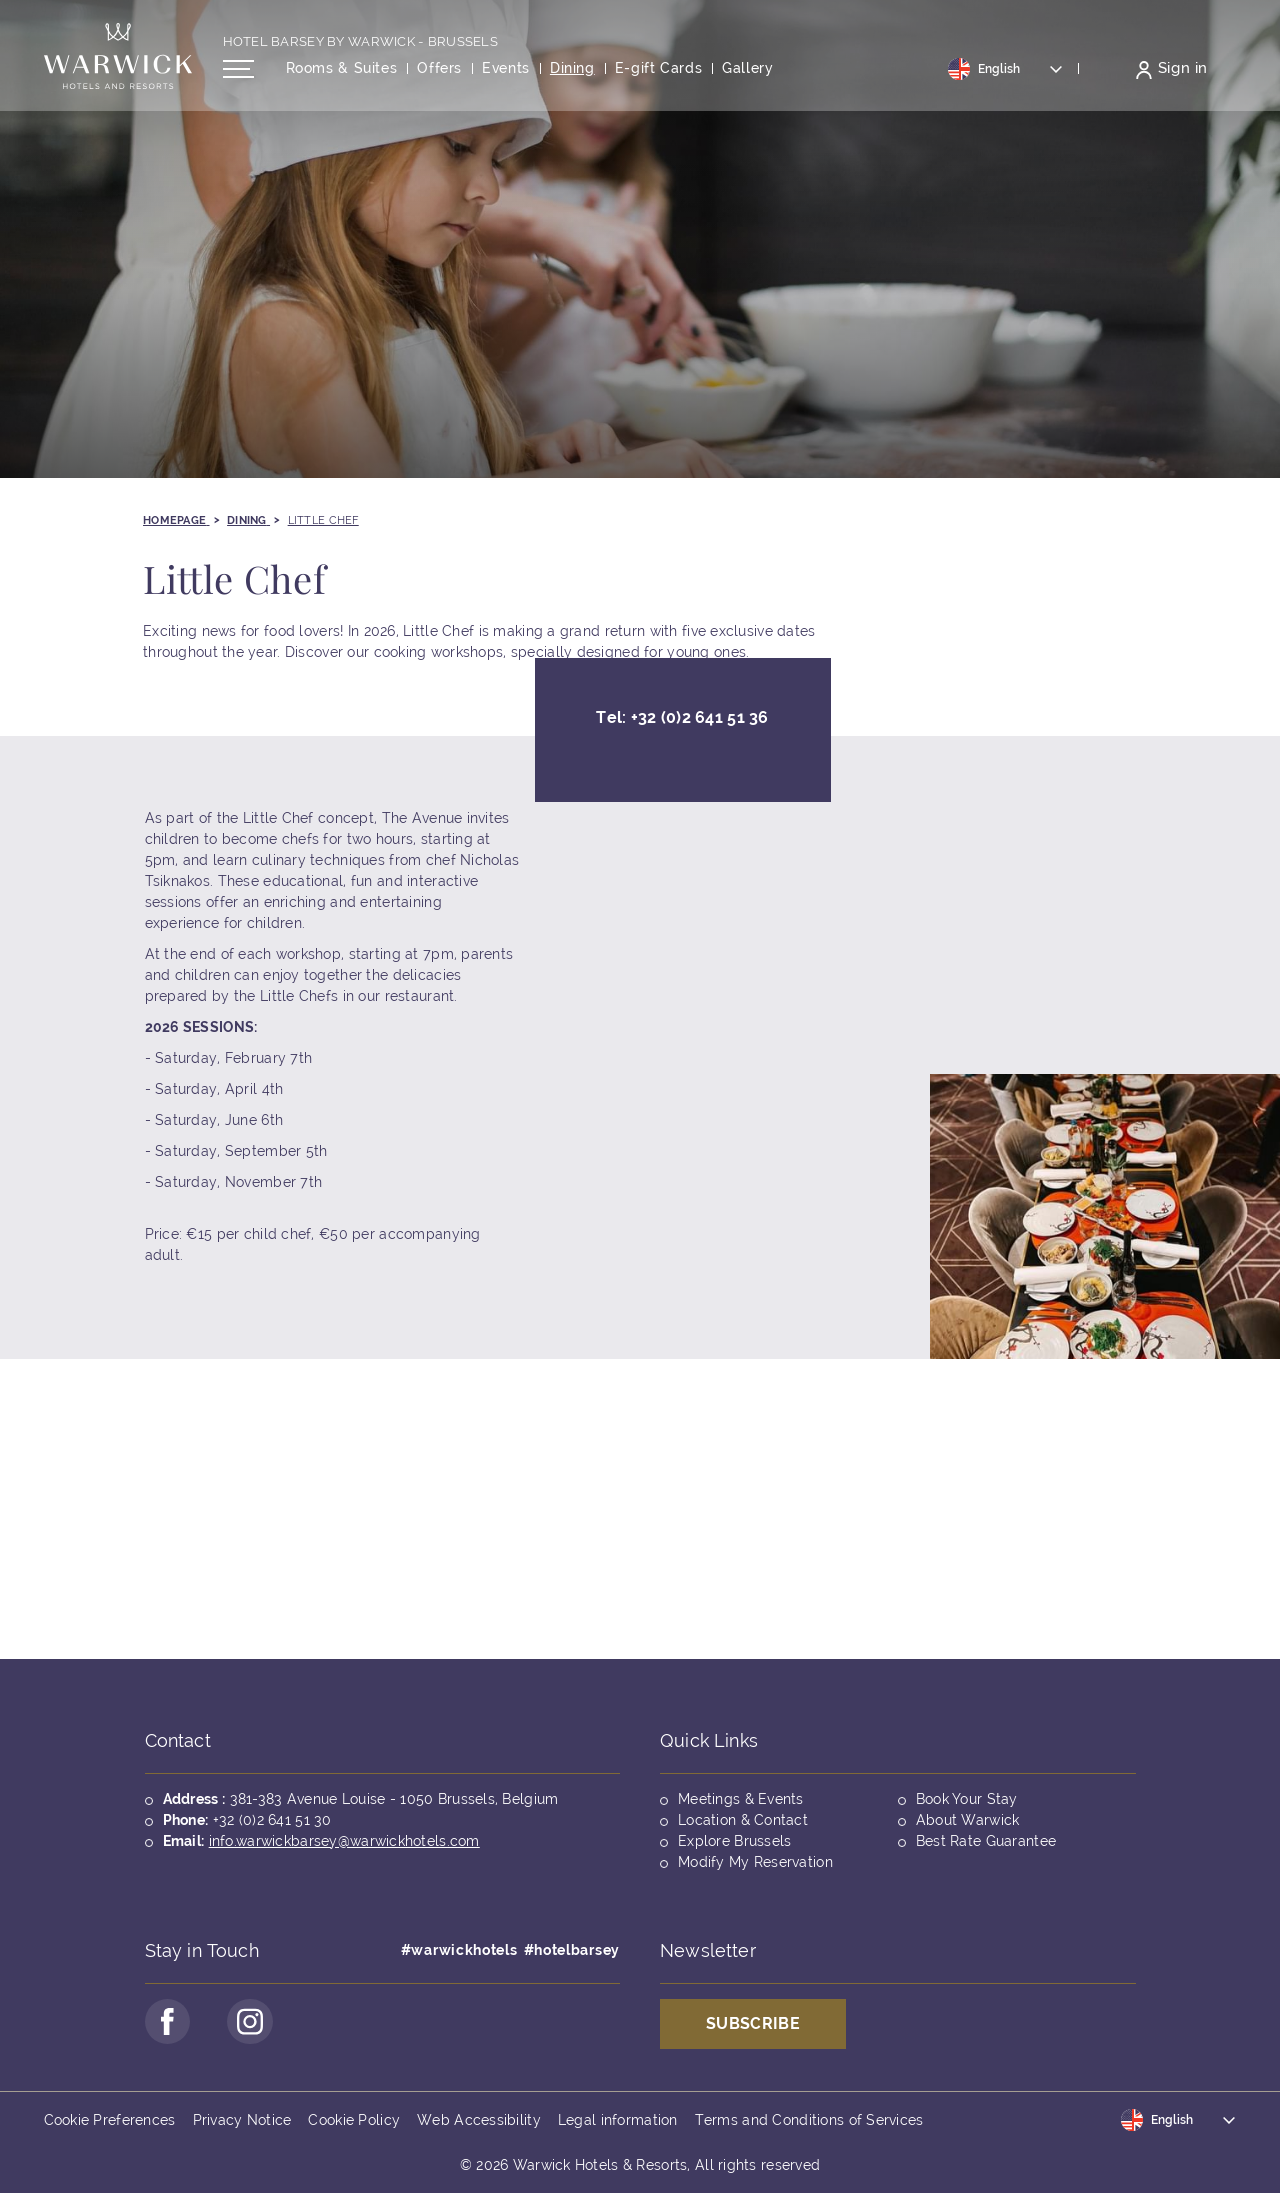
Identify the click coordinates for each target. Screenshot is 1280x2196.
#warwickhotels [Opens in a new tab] (459, 1950)
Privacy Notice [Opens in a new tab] (242, 2122)
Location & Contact (743, 1820)
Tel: (682, 724)
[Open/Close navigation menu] (238, 73)
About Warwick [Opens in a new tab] (968, 1820)
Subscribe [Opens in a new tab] (753, 2023)
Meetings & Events (741, 1799)
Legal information (618, 2122)
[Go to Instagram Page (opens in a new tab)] (254, 2023)
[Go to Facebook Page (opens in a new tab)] (169, 2023)
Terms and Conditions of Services (809, 2122)
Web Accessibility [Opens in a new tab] (479, 2122)
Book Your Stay (967, 1799)
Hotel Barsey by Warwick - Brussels (361, 46)
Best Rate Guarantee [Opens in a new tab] (986, 1841)
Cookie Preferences (110, 2122)
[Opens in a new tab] (659, 73)
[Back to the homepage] (118, 60)
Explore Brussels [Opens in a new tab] (734, 1841)
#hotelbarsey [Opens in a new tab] (572, 1950)
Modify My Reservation (755, 1862)
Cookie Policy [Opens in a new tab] (354, 2122)
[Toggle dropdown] (1006, 73)
